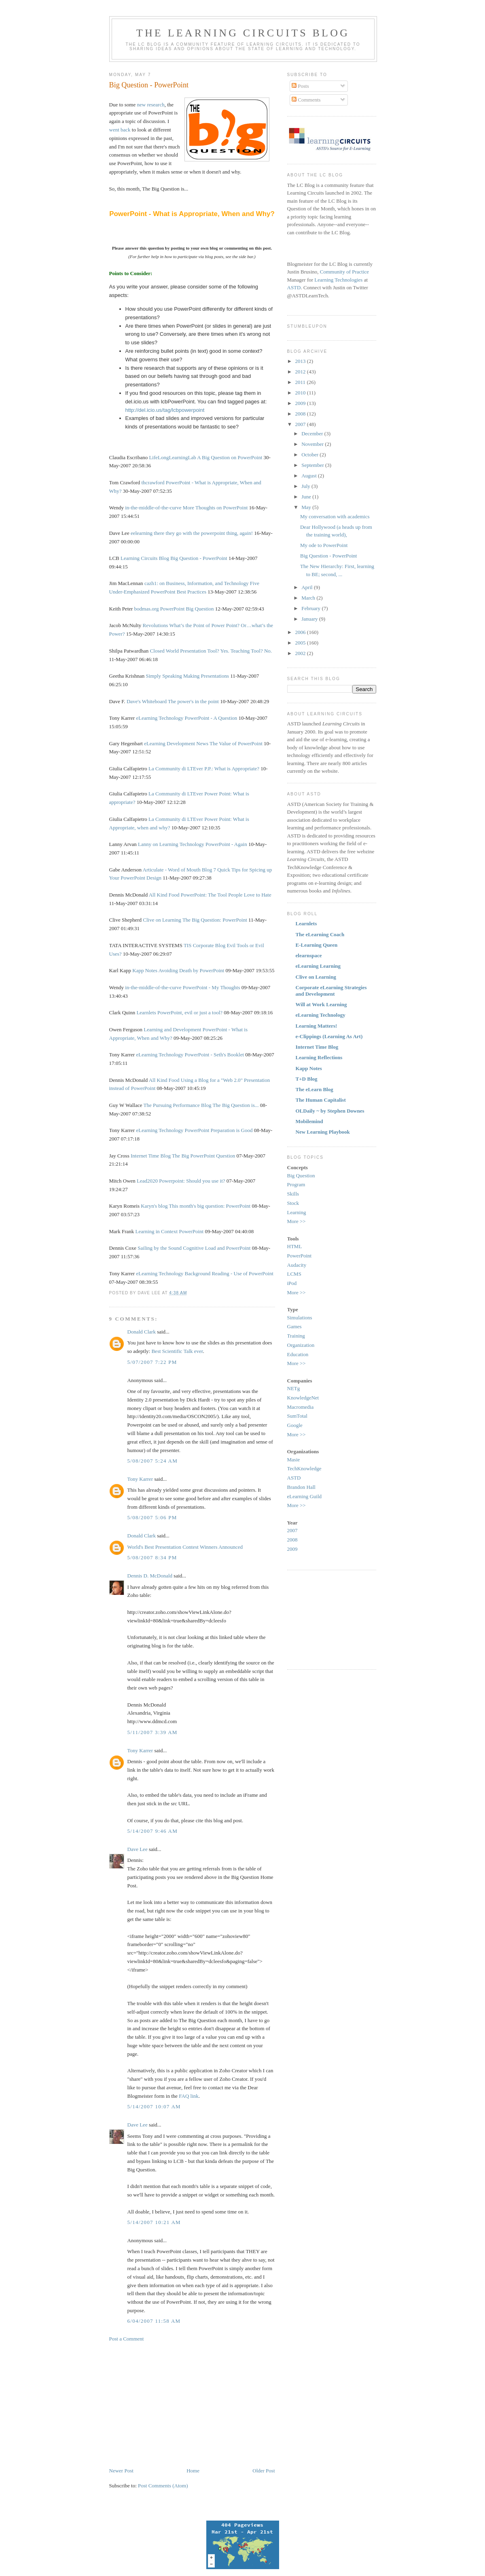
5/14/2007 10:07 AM (154, 2106)
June (306, 497)
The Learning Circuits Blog (242, 33)
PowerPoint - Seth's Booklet (214, 1055)
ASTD (294, 287)
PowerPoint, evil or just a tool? (189, 1012)
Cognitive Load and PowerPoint (216, 1248)
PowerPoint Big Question (187, 609)
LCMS (294, 1274)
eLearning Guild (304, 1496)
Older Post (263, 2471)
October (310, 455)
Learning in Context (157, 1231)
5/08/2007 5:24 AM (152, 1461)
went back (120, 130)
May (306, 507)
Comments (306, 100)
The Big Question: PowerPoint (214, 920)
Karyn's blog (154, 1206)
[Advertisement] (177, 2404)
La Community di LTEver (175, 768)
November (313, 444)
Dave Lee (137, 1849)
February (311, 608)
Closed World (164, 651)
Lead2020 (147, 1181)
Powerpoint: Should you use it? (192, 1181)
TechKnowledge (304, 1468)
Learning (296, 1212)
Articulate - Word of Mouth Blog (177, 870)
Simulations (299, 1318)
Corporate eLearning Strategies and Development (331, 990)
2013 (301, 361)
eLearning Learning (318, 966)
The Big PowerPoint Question (203, 1156)
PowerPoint (191, 1231)
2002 (301, 653)
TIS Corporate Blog (204, 945)
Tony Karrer (140, 1479)
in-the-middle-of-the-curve (153, 508)
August (309, 476)
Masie (293, 1460)
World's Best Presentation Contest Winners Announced (185, 1547)
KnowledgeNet (303, 1398)
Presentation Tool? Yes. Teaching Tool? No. (226, 651)
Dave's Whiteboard (147, 701)
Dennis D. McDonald (150, 1576)
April (307, 587)
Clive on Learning (162, 920)
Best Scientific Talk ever (177, 1351)
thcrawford (152, 482)
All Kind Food (164, 895)
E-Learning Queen (317, 945)
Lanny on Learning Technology (171, 844)
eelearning (141, 533)
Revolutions (155, 625)
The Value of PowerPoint (236, 743)
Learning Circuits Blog (145, 558)
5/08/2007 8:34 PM (152, 1557)
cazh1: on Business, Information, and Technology (196, 583)
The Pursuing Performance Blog (178, 1105)
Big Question (301, 1175)
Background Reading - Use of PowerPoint (229, 1273)
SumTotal (297, 1416)
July (306, 486)
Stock (293, 1203)
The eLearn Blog (314, 1089)
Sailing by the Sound (160, 1248)
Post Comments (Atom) (163, 2486)
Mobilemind (309, 1121)
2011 (301, 382)
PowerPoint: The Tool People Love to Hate (226, 895)
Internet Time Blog (151, 1156)
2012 (301, 372)
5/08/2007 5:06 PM (152, 1517)
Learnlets (146, 1012)
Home (192, 2471)
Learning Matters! (316, 1026)
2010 (301, 393)
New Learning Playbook (323, 1132)
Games (294, 1326)
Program (296, 1184)
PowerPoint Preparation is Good (219, 1130)
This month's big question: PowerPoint (210, 1206)
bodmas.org (146, 609)
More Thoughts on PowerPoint (215, 508)
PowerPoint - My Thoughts (211, 987)
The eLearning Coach (320, 934)
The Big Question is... (235, 1105)
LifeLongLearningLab (172, 457)
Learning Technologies (338, 280)
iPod (292, 1283)
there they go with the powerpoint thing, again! (203, 533)
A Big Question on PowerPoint (229, 457)
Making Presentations (206, 676)
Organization (301, 1345)
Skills (293, 1194)
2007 (301, 424)
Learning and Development (172, 1029)
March (308, 598)
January (310, 619)
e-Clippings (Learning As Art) (329, 1036)
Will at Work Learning (321, 1004)
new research (150, 105)
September (313, 465)
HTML (294, 1246)
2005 (301, 643)
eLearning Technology (159, 718)
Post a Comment (126, 2339)
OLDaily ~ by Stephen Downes (330, 1111)
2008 (301, 414)
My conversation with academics (334, 516)
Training (296, 1336)
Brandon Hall (301, 1487)
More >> (296, 1221)
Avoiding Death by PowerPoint (191, 970)
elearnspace (309, 955)
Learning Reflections (319, 1057)
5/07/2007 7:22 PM (152, 1362)
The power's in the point (193, 701)
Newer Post (121, 2471)
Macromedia (300, 1407)
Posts (300, 86)
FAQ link (189, 2096)
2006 (301, 632)
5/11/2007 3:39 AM (152, 1732)
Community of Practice (344, 272)
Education (298, 1354)
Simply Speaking (164, 676)
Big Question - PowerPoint (149, 85)
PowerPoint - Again (226, 844)
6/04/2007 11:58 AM (154, 2321)
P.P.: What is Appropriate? (231, 768)
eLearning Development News (176, 743)
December (312, 433)
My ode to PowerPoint (323, 545)
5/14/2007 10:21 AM (154, 2222)
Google (295, 1425)
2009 (301, 403)
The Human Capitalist (321, 1100)
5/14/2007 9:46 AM (152, 1831)
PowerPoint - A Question (211, 718)
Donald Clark (141, 1332)
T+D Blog (307, 1079)
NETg (293, 1388)
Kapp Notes (144, 970)
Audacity (297, 1265)
